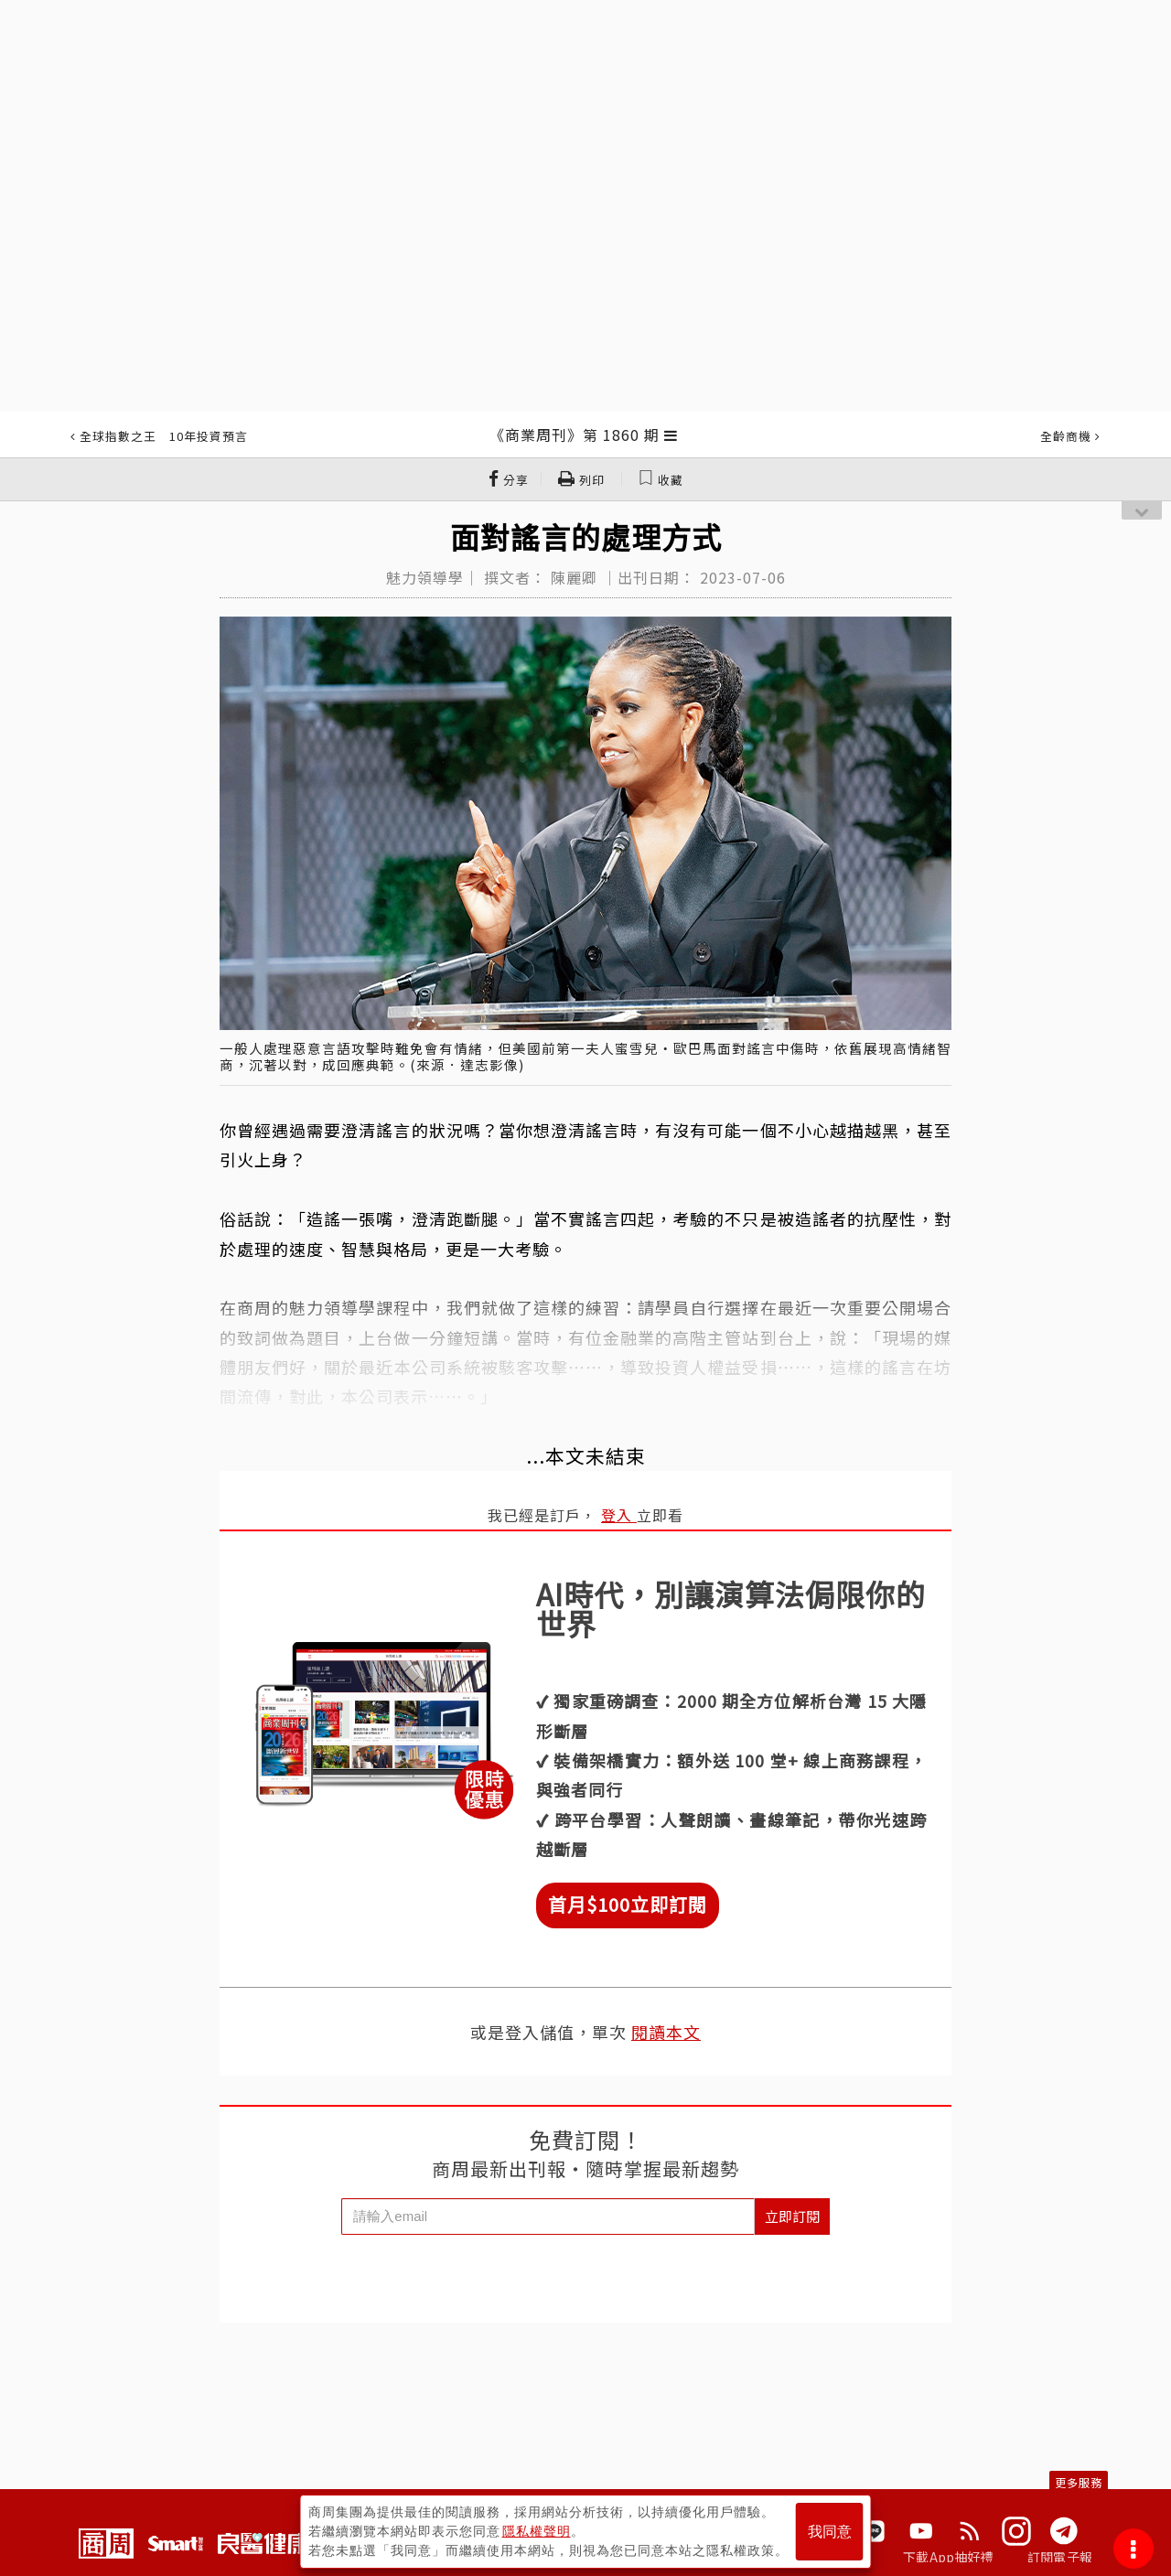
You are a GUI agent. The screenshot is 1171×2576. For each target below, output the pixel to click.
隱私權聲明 (536, 2531)
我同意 (830, 2531)
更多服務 (1078, 2482)
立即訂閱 (792, 2216)
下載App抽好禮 (948, 2557)
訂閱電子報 (1059, 2557)
